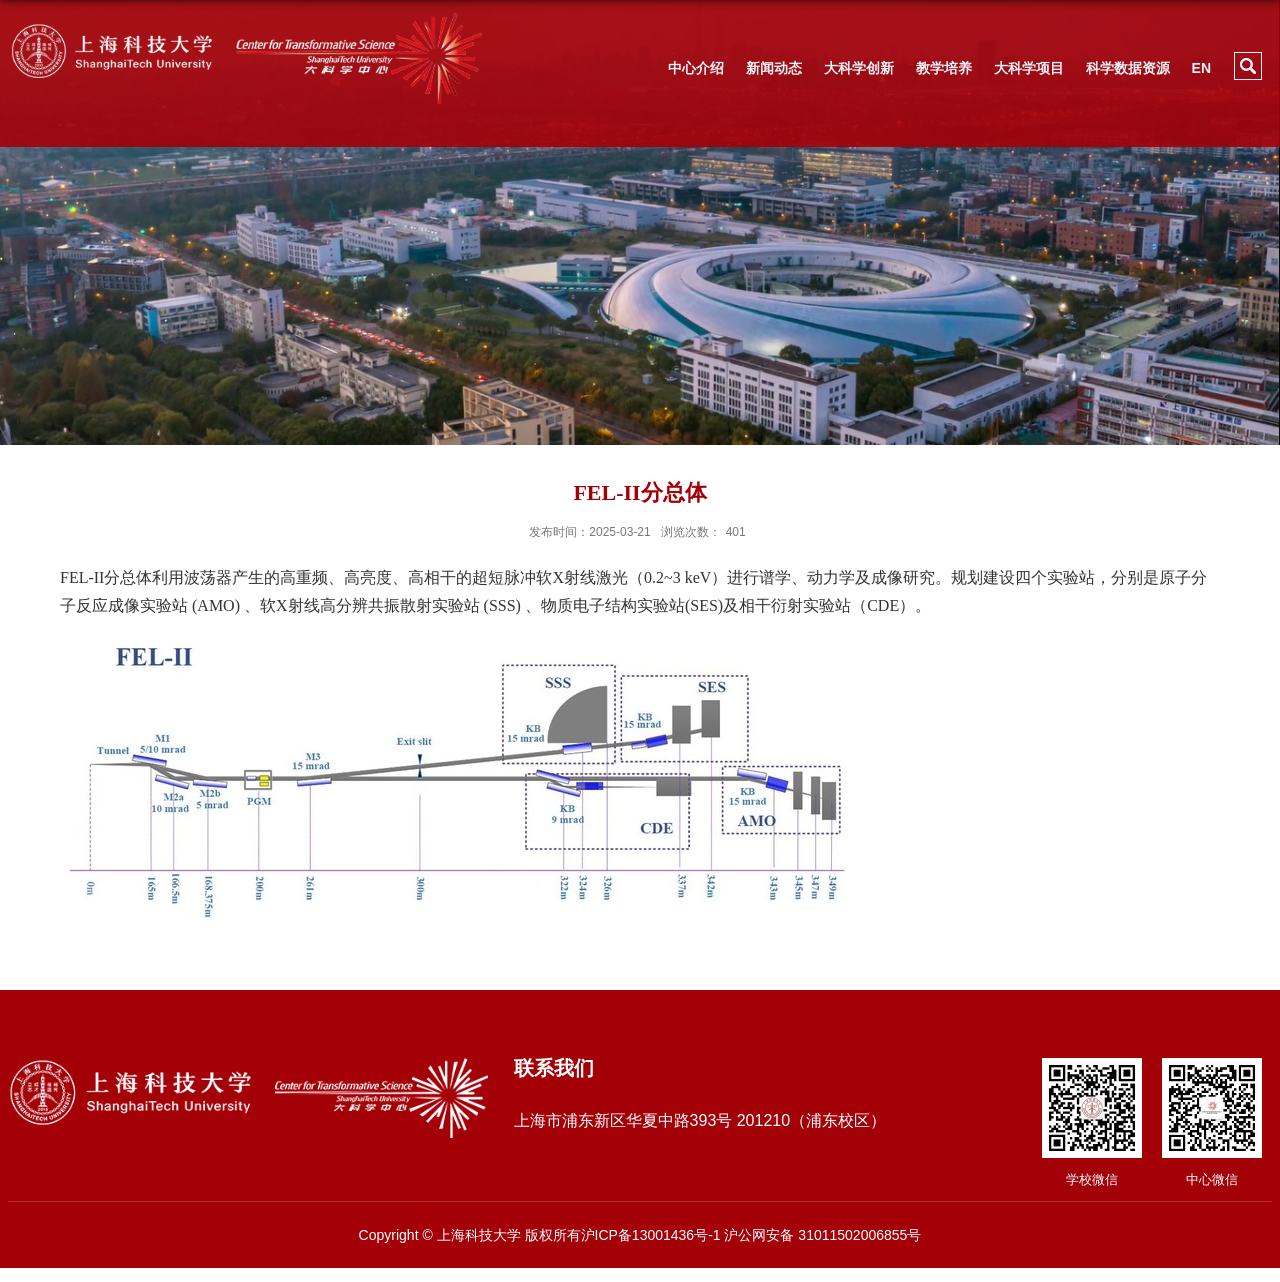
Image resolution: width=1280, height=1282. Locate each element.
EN (1201, 68)
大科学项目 (1029, 68)
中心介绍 (696, 68)
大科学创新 (859, 68)
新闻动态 (774, 68)
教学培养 (944, 68)
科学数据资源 (1128, 68)
